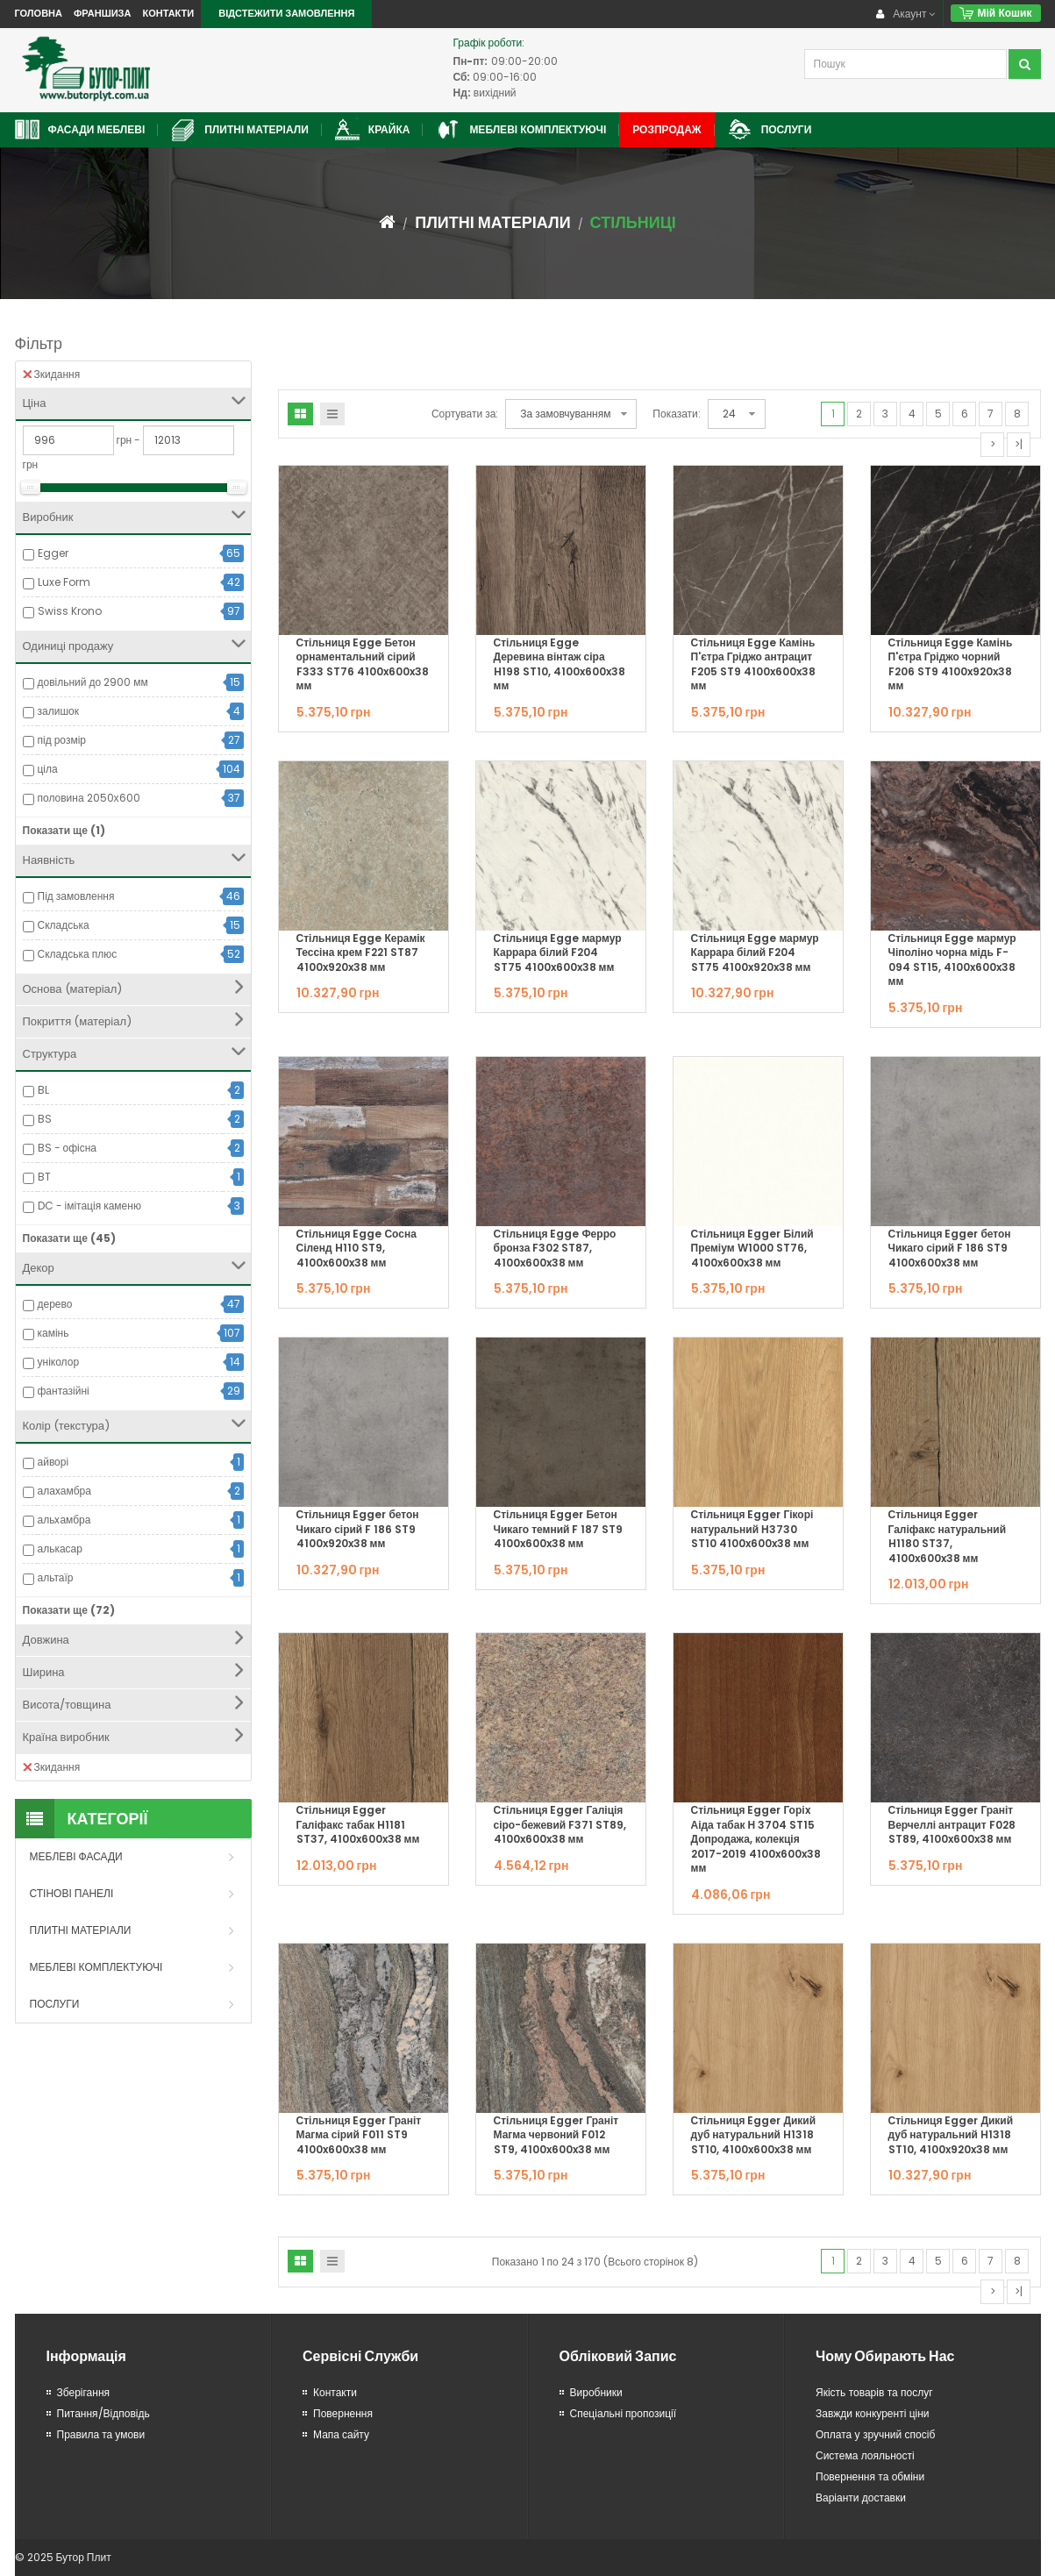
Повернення (343, 2413)
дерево (55, 1303)
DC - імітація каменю (89, 1205)
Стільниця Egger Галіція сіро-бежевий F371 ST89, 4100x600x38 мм (560, 1824)
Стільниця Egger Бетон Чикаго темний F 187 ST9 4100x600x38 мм (559, 1529)
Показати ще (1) (64, 830)
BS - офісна (67, 1147)
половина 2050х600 (89, 797)
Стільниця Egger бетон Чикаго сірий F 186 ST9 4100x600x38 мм (949, 1248)
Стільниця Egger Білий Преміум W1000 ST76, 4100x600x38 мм (752, 1248)
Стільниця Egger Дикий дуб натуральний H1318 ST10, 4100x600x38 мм (753, 2135)
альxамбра (64, 1519)
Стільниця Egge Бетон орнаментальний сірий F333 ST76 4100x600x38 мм (362, 664)
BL (43, 1089)
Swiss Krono (70, 610)
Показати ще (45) (69, 1238)
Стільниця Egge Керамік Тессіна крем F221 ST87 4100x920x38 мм (360, 952)
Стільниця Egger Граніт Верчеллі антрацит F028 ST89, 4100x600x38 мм (952, 1824)
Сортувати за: (464, 413)
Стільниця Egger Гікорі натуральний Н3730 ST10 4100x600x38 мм (752, 1529)
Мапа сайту (341, 2434)
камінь (53, 1332)
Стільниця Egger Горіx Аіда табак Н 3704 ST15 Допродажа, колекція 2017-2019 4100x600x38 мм (756, 1838)
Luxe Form (64, 581)
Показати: (676, 413)
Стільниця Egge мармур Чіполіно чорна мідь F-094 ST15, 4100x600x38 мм (952, 960)
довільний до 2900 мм (93, 681)
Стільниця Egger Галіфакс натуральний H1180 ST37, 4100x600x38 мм (947, 1536)
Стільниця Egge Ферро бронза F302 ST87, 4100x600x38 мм (555, 1248)
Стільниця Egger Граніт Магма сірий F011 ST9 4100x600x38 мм (359, 2135)
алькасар (60, 1548)
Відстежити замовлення (286, 13)
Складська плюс (78, 953)
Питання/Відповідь (103, 2413)
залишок (58, 710)
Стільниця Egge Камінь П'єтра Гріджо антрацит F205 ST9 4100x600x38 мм (753, 664)
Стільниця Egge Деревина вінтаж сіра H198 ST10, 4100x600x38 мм (559, 664)
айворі (53, 1461)
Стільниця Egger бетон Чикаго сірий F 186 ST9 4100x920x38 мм (357, 1529)
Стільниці (633, 222)
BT (44, 1176)
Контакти (168, 13)
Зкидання (52, 374)
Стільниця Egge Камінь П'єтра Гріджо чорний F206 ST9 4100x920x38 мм (950, 664)
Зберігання (83, 2392)
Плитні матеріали (492, 222)
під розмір (62, 739)
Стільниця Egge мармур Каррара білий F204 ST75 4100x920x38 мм (755, 952)
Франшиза (102, 13)
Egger (53, 553)
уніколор (59, 1361)
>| (1019, 444)
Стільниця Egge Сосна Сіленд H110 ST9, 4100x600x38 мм (356, 1248)
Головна (38, 13)
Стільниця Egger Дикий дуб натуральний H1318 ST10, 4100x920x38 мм (951, 2135)
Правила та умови (101, 2434)
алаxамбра (64, 1490)
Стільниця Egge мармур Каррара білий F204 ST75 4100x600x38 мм (558, 952)
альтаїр (56, 1577)
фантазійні (63, 1390)
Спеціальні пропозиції (623, 2413)
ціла (48, 768)
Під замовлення (76, 895)
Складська (63, 924)
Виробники (596, 2392)
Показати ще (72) (69, 1609)
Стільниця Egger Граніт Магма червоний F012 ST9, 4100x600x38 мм (556, 2135)
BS (45, 1118)
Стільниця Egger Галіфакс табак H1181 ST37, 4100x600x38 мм (358, 1824)
